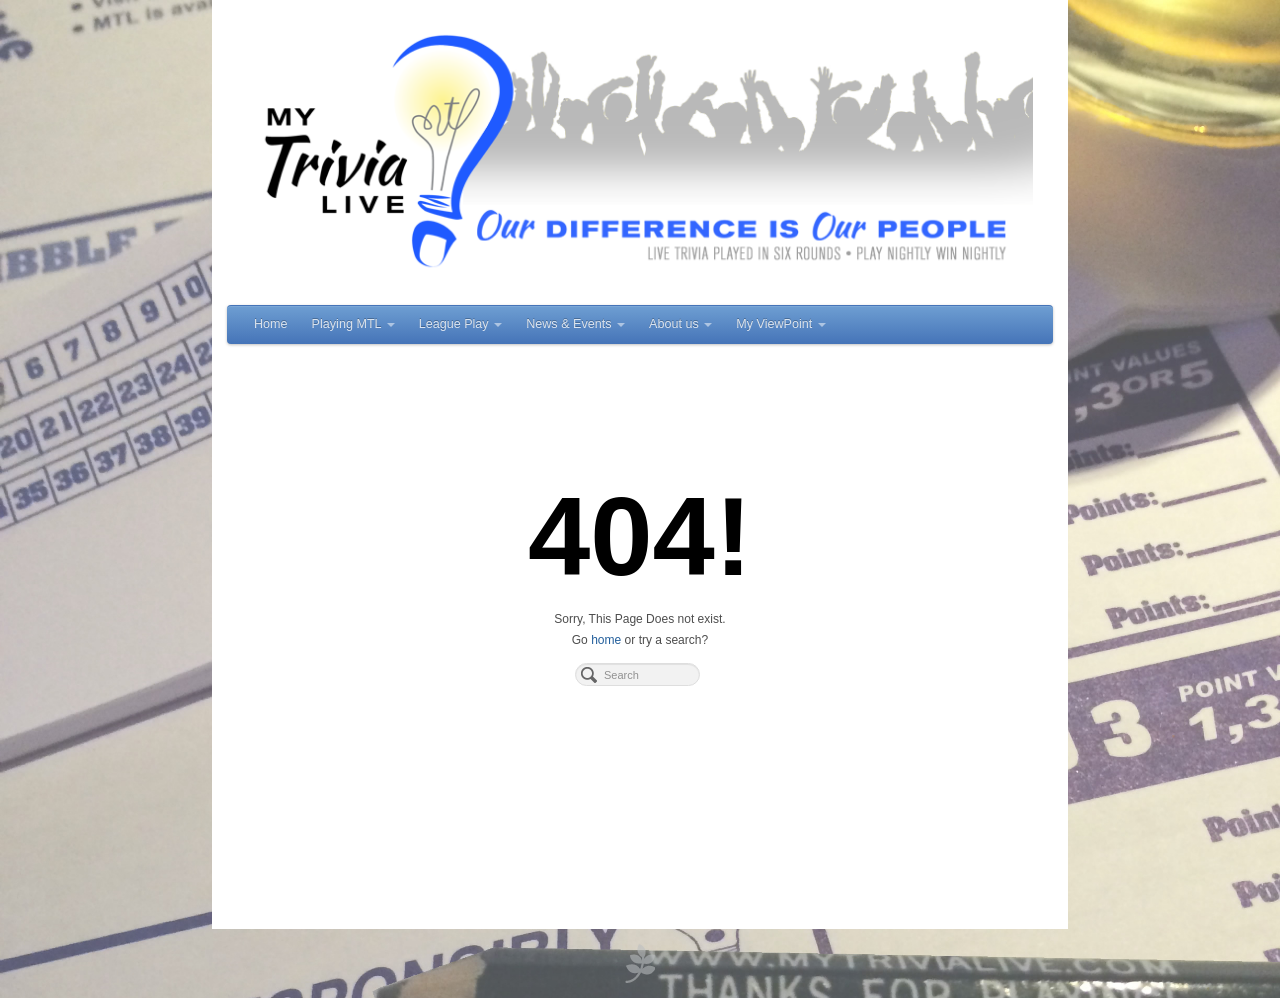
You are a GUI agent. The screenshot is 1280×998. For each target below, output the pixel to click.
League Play (461, 324)
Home (271, 324)
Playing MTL (353, 324)
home (606, 640)
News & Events (575, 324)
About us (680, 324)
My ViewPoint (781, 324)
